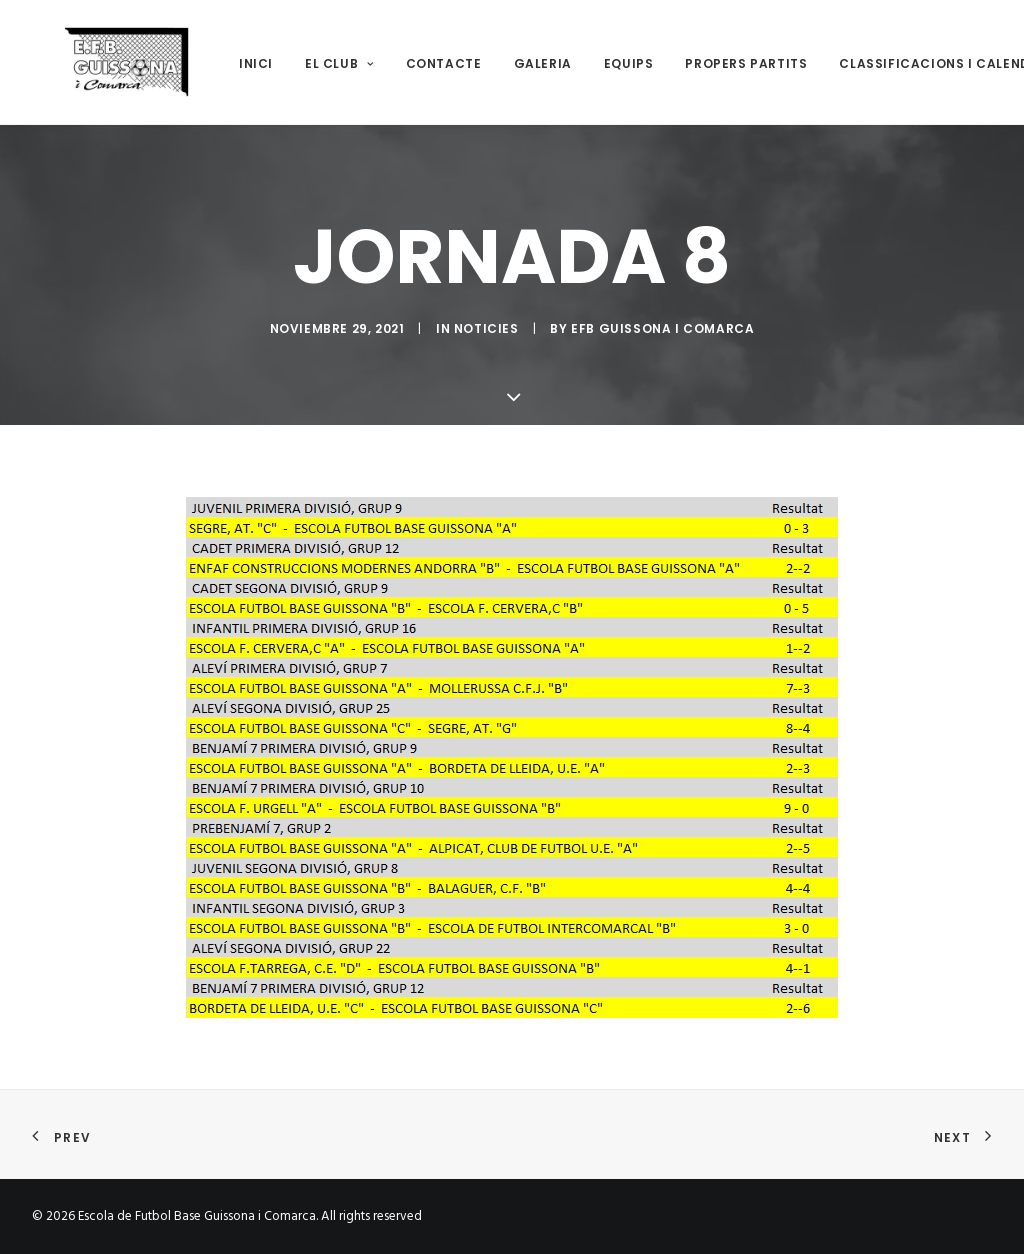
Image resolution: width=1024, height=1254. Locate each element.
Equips (597, 63)
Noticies (486, 328)
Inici (224, 63)
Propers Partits (714, 63)
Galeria (511, 63)
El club (307, 63)
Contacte (412, 63)
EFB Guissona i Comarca (662, 328)
